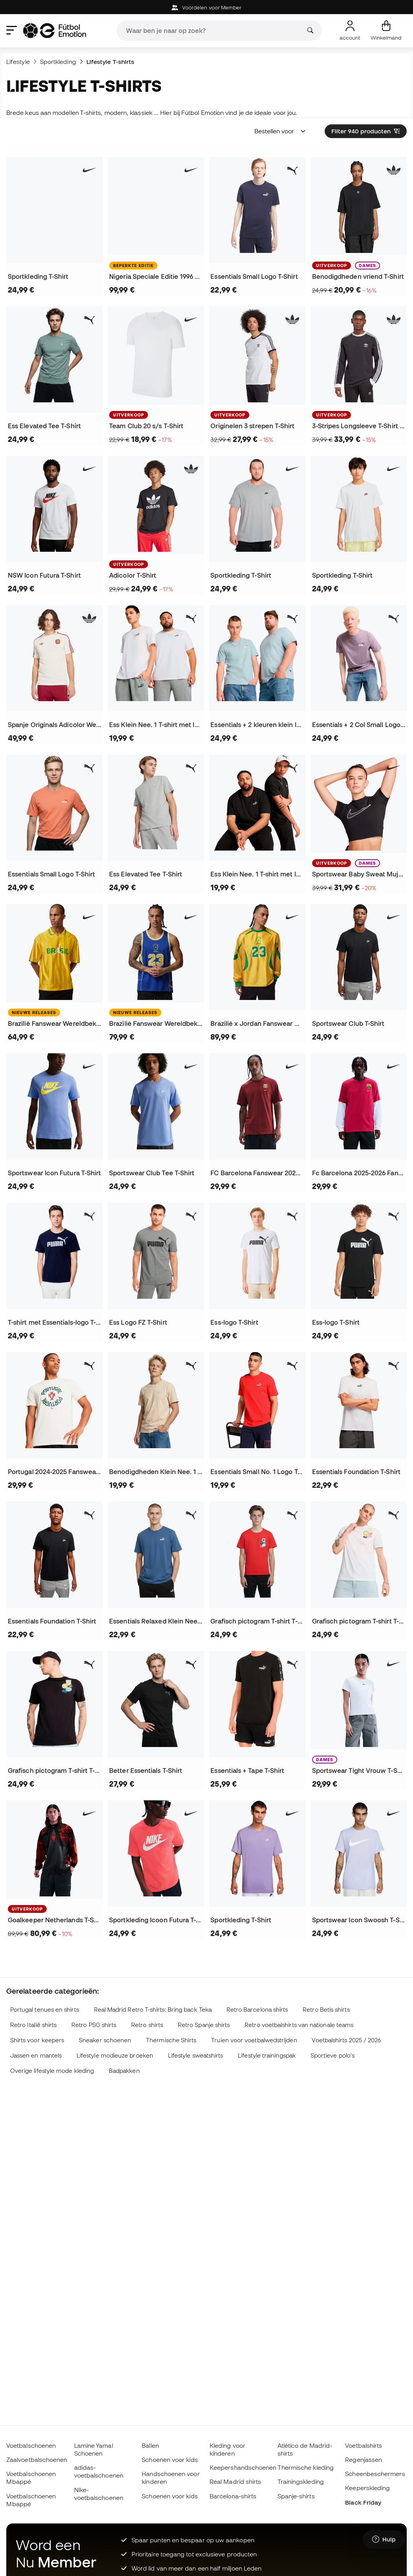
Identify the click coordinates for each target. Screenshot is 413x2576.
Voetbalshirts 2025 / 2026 (346, 2040)
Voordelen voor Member (207, 8)
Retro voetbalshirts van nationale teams (299, 2025)
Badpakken (124, 2070)
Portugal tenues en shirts (44, 2009)
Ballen (150, 2445)
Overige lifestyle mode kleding (52, 2070)
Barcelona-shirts (233, 2496)
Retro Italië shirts (33, 2025)
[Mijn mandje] (386, 30)
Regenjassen (363, 2459)
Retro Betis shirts (326, 2009)
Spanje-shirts (296, 2496)
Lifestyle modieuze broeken (115, 2055)
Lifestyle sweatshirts (195, 2055)
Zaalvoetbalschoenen (36, 2459)
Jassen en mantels (36, 2055)
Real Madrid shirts (235, 2481)
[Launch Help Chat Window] (383, 2540)
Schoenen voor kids (169, 2459)
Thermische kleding (306, 2467)
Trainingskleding (301, 2481)
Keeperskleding (367, 2487)
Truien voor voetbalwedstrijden (254, 2040)
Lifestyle (18, 61)
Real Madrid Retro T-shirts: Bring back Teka (153, 2009)
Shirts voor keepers (37, 2040)
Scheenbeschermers (375, 2473)
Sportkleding (58, 61)
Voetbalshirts (363, 2445)
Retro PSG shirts (93, 2025)
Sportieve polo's (333, 2055)
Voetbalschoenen (31, 2445)
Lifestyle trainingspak (267, 2055)
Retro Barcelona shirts (257, 2009)
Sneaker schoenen (105, 2040)
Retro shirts (147, 2025)
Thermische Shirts (171, 2040)
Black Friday (363, 2502)
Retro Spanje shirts (204, 2025)
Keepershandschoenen (243, 2467)
